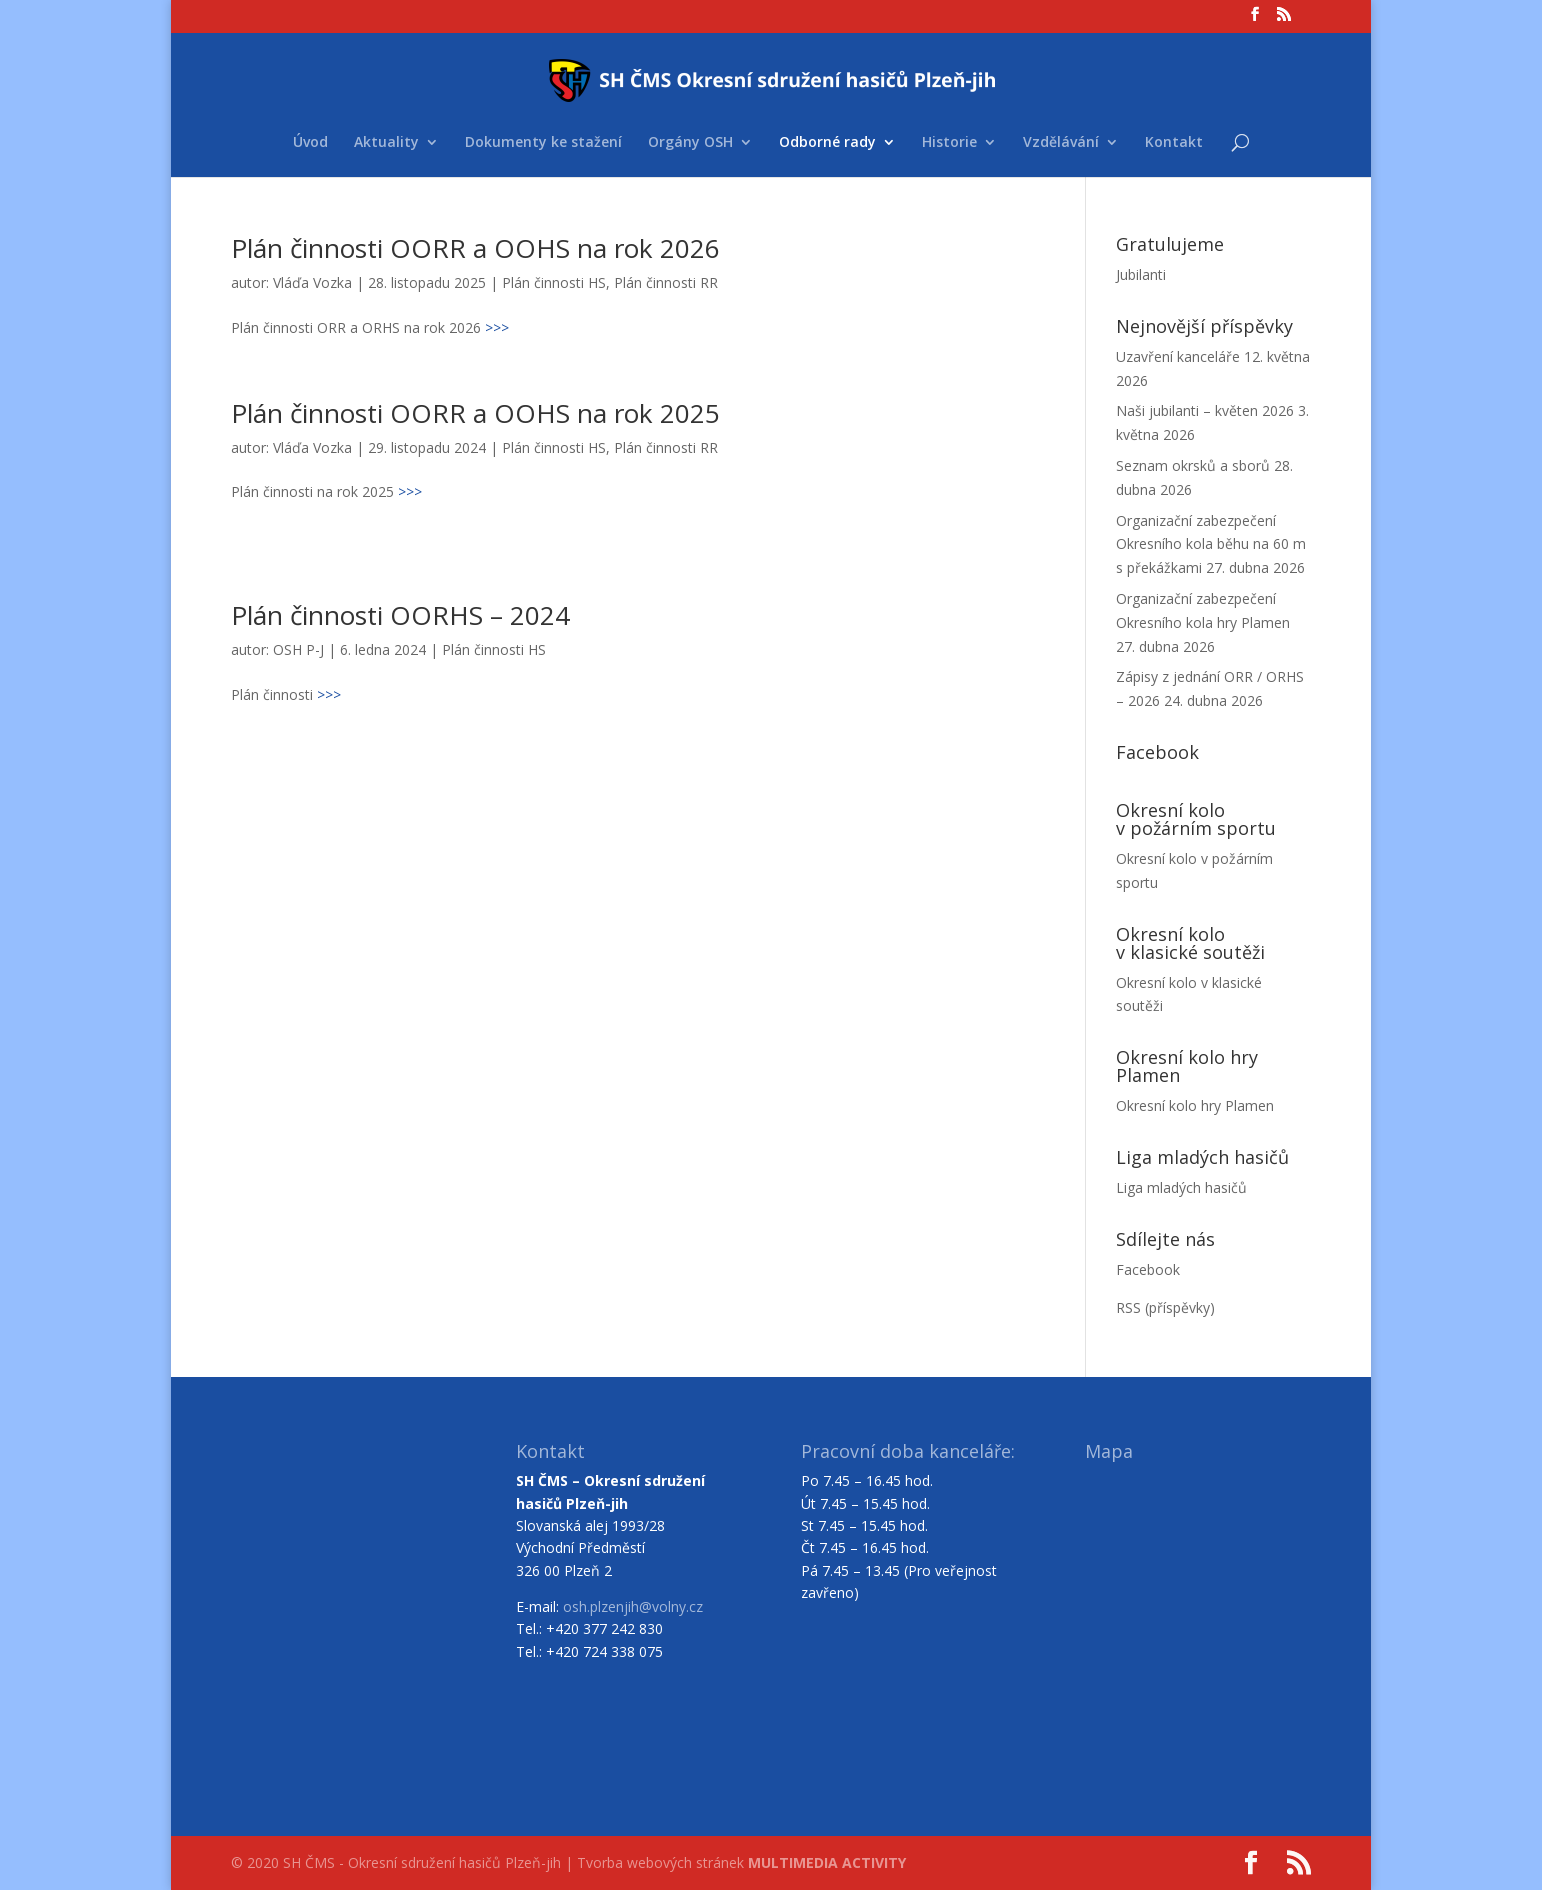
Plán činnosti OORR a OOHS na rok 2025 (475, 413)
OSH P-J (298, 649)
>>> (497, 327)
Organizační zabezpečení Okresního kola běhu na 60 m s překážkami (1211, 544)
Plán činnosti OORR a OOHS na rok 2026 (475, 248)
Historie (949, 143)
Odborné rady (827, 143)
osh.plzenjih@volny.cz (633, 1606)
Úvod (310, 143)
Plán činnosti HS (554, 282)
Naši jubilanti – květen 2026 (1205, 410)
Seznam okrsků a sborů (1193, 465)
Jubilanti (1141, 274)
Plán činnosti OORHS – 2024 (400, 615)
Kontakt (1174, 143)
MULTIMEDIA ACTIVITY (827, 1862)
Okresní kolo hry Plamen (1195, 1105)
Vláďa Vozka (312, 282)
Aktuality (386, 143)
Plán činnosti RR (666, 282)
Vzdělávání (1061, 143)
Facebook (1148, 1269)
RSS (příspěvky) (1165, 1307)
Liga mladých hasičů (1181, 1187)
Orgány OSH (690, 143)
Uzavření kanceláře (1178, 356)
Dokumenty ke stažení (543, 143)
